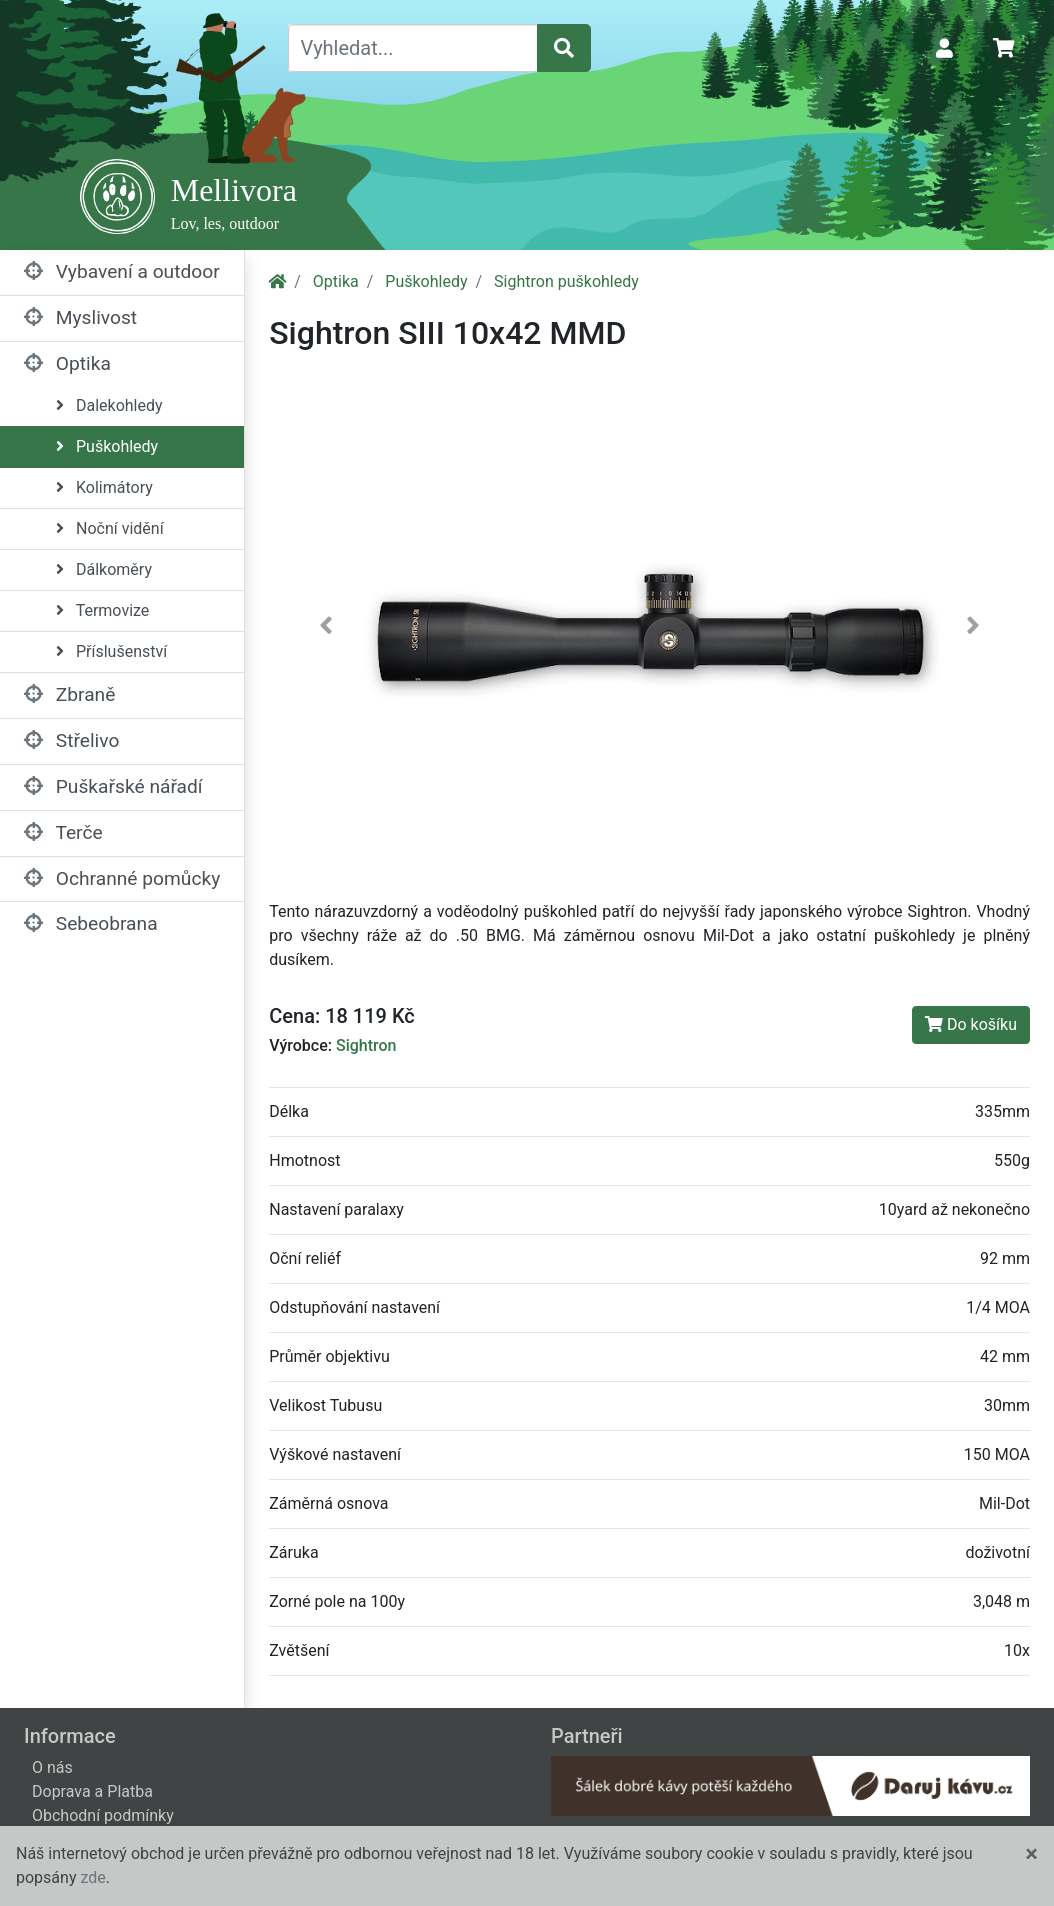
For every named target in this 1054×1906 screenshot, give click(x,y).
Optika (67, 363)
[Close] (1031, 1854)
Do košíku (971, 1024)
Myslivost (80, 317)
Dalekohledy (109, 405)
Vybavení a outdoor (122, 271)
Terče (63, 832)
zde (92, 1877)
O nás (52, 1767)
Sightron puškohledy (566, 281)
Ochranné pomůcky (122, 878)
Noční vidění (110, 528)
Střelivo (71, 740)
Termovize (102, 610)
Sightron (366, 1045)
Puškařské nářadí (113, 786)
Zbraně (69, 694)
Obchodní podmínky (103, 1815)
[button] (326, 629)
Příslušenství (111, 651)
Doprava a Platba (92, 1791)
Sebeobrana (91, 923)
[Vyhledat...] (413, 48)
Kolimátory (104, 487)
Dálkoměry (104, 569)
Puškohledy (107, 446)
